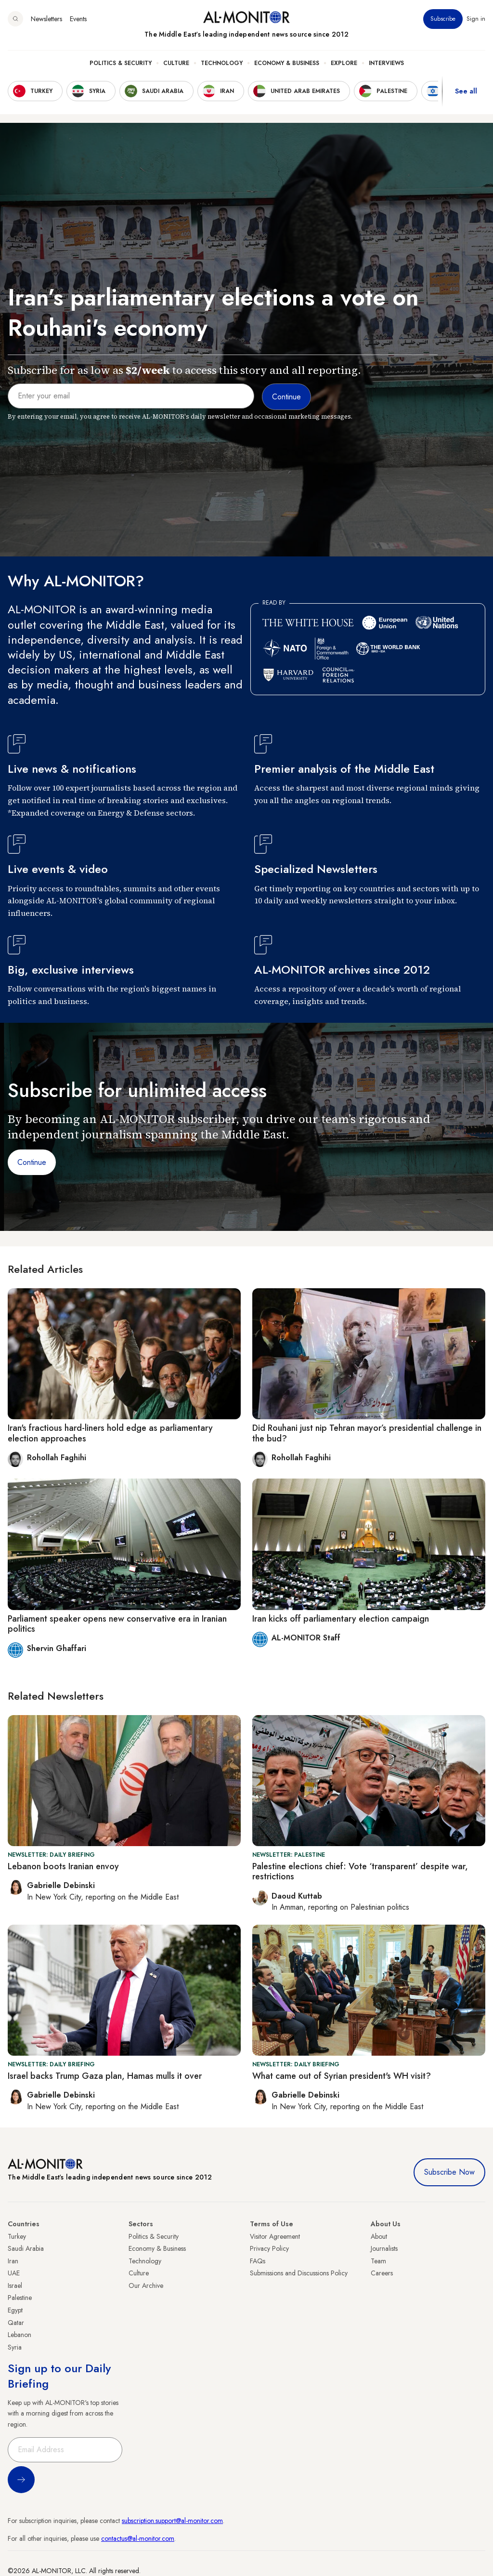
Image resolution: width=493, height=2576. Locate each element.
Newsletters (46, 19)
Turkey (17, 2236)
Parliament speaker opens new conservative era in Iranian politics (117, 1624)
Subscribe (442, 18)
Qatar (16, 2322)
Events (78, 19)
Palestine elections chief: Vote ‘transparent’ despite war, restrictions (360, 1871)
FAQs (257, 2261)
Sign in (476, 18)
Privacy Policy (269, 2248)
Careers (382, 2273)
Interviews (386, 63)
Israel (15, 2285)
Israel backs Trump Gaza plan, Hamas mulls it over (105, 2076)
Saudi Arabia (26, 2248)
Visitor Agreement (275, 2236)
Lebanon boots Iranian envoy (63, 1866)
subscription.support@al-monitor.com (172, 2520)
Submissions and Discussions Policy (299, 2273)
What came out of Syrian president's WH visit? (341, 2076)
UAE (14, 2273)
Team (378, 2261)
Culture (176, 63)
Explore (344, 63)
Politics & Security (121, 63)
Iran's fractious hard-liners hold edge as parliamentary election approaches (110, 1433)
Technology (222, 63)
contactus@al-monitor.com (137, 2538)
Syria (15, 2347)
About (379, 2236)
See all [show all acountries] (466, 91)
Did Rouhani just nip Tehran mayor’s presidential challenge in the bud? (366, 1433)
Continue (31, 1162)
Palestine (20, 2297)
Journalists (384, 2248)
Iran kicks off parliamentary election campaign (340, 1618)
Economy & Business (286, 63)
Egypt (15, 2310)
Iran (13, 2261)
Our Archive (146, 2285)
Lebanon (19, 2334)
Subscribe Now (449, 2172)
